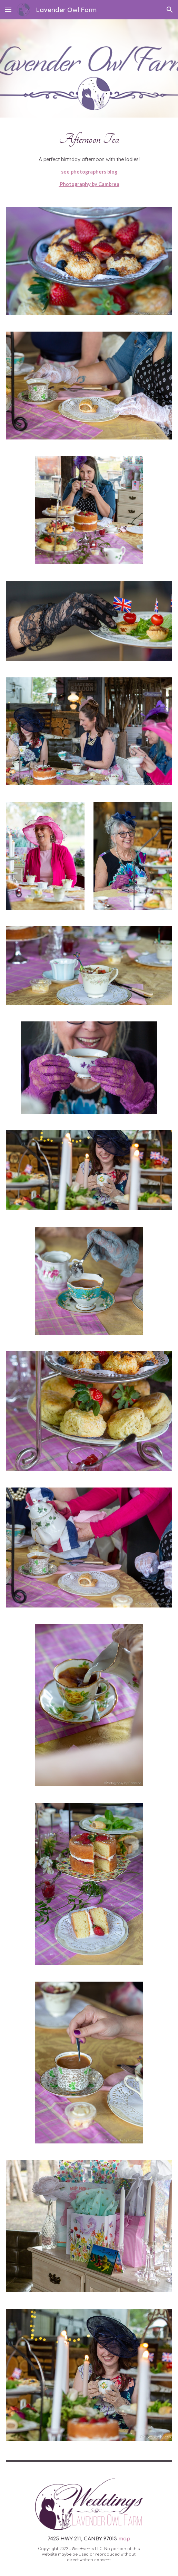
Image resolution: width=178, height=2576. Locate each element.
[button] (8, 9)
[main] (89, 158)
